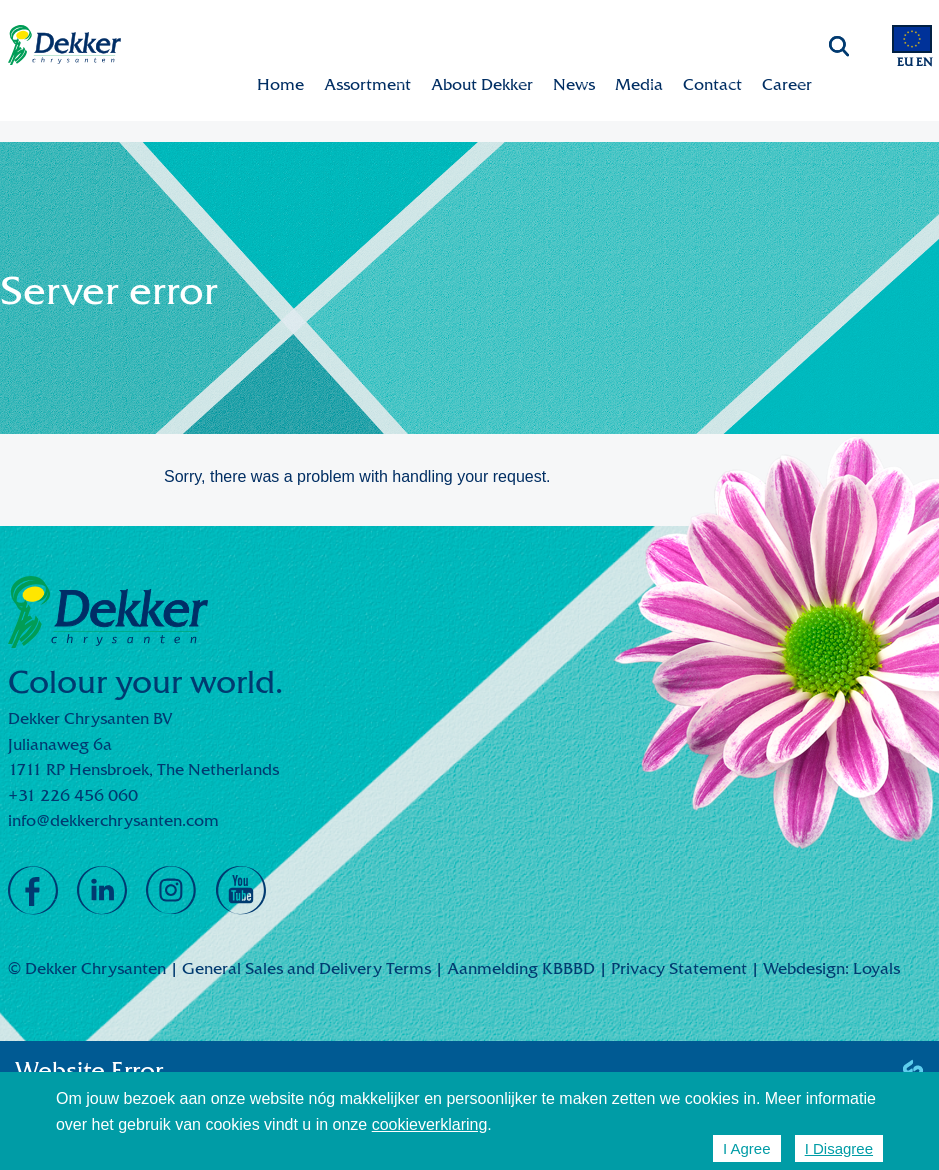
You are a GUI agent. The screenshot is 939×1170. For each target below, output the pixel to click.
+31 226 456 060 (73, 795)
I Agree (747, 1148)
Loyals (876, 968)
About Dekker (482, 84)
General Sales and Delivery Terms (306, 968)
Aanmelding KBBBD (521, 968)
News (574, 84)
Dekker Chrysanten (64, 45)
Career (787, 84)
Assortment (367, 84)
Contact (712, 84)
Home (280, 84)
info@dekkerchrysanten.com (113, 820)
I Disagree (839, 1148)
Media (639, 84)
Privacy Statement (679, 968)
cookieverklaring (430, 1124)
